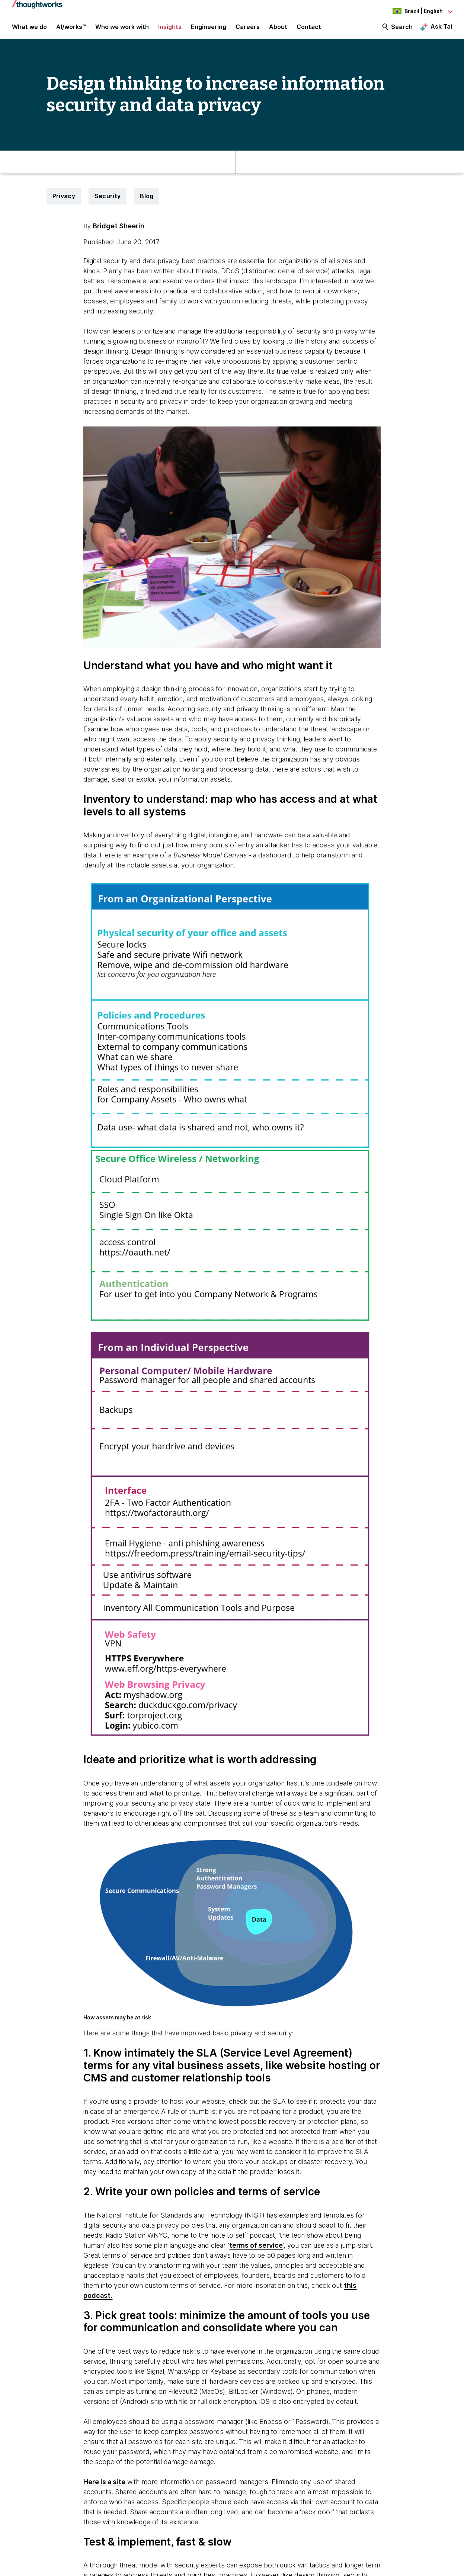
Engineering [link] (208, 30)
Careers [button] (248, 30)
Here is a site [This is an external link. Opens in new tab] (104, 2488)
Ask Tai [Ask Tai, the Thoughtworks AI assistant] (441, 30)
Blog (146, 202)
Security (108, 202)
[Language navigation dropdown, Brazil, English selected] (411, 11)
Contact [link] (309, 30)
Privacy (63, 202)
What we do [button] (29, 30)
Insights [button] (170, 30)
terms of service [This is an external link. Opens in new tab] (256, 2251)
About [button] (278, 30)
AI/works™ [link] (71, 30)
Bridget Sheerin (118, 232)
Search (402, 30)
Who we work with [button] (122, 30)
